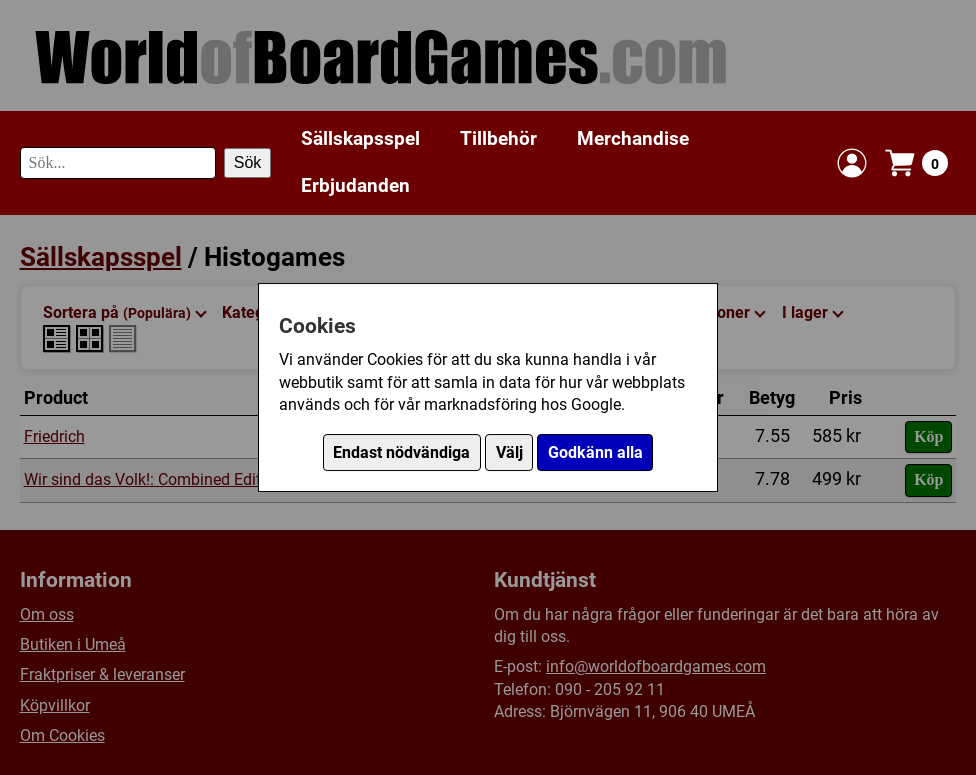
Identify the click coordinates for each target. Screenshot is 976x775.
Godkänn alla (595, 452)
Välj (509, 452)
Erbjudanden (355, 185)
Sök (248, 162)
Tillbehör (498, 138)
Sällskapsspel (360, 138)
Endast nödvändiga (401, 452)
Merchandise (633, 138)
